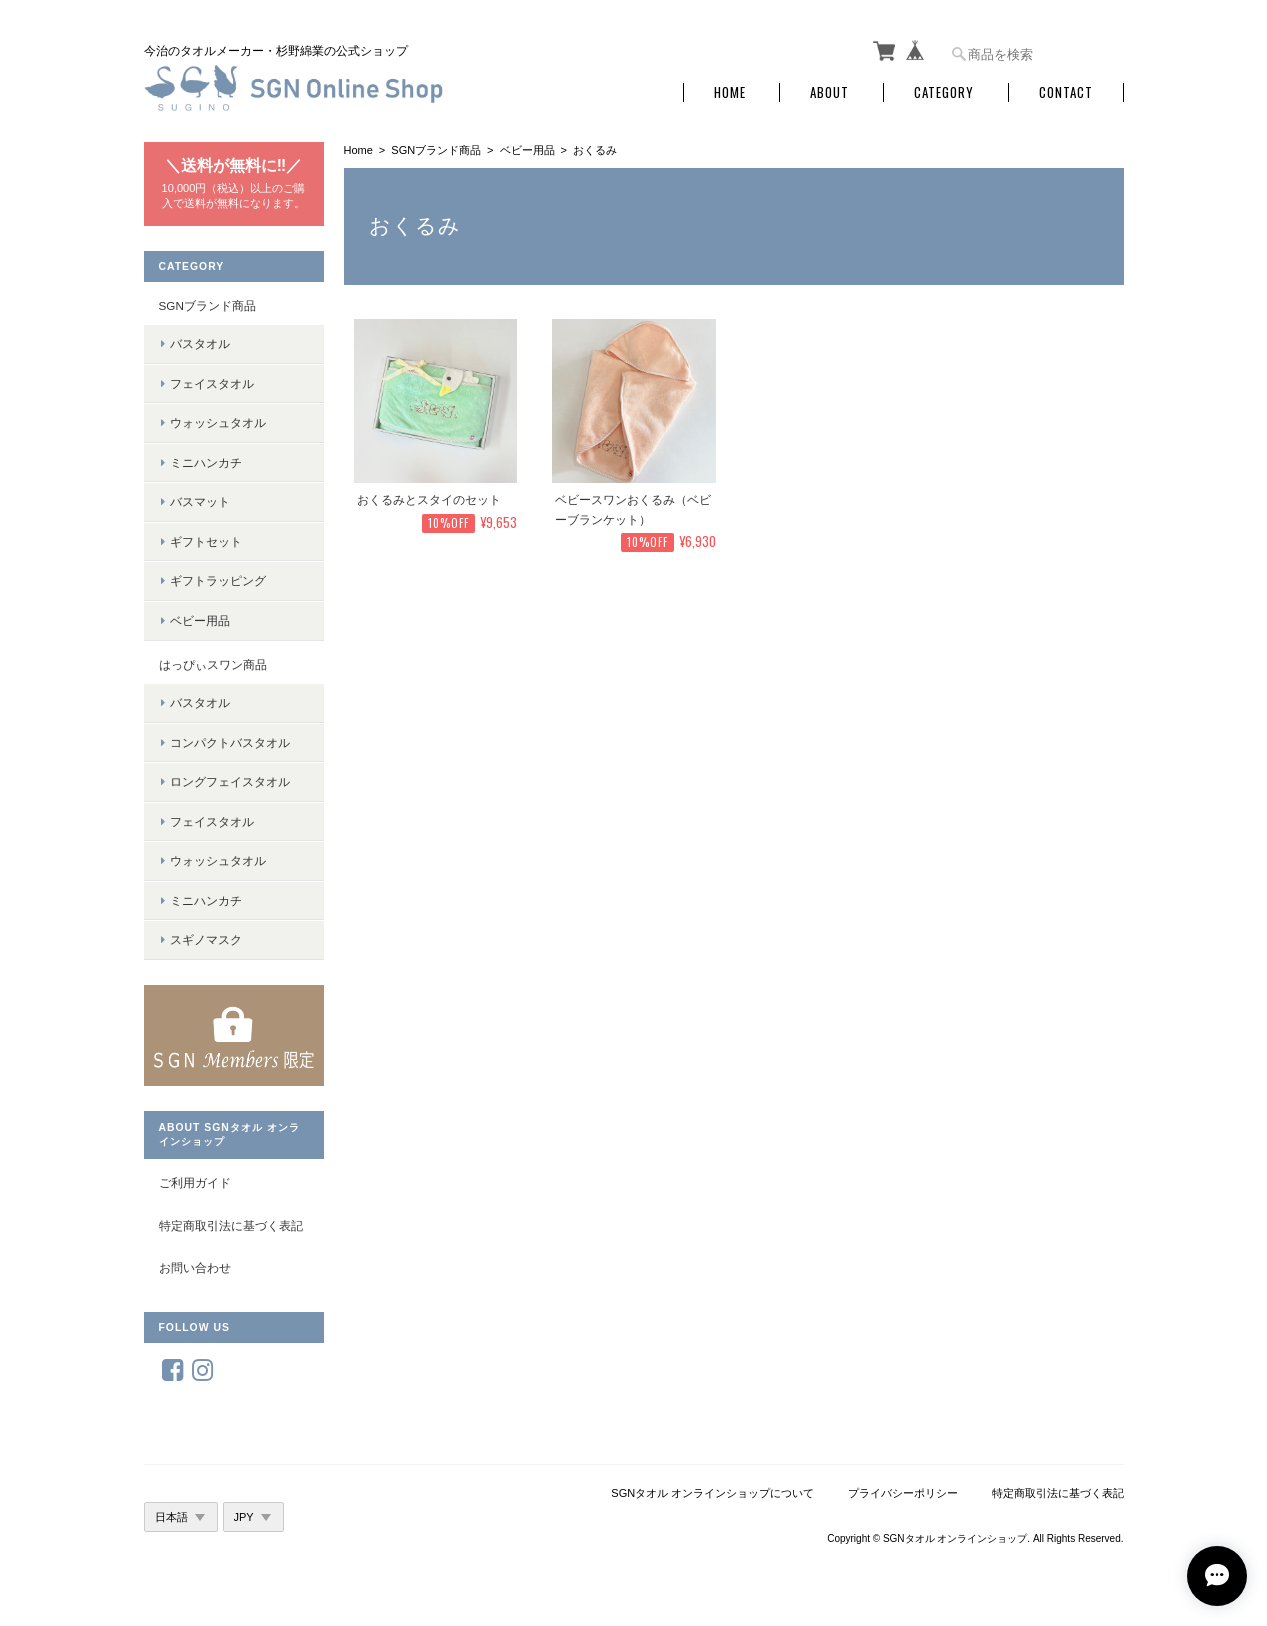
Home (730, 92)
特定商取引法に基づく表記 (231, 1225)
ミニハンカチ (206, 462)
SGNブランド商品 (436, 150)
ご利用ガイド (195, 1182)
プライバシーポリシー (903, 1493)
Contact (1066, 92)
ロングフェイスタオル (230, 781)
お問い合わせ (195, 1267)
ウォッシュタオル (218, 422)
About (829, 92)
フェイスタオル (212, 383)
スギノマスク (206, 939)
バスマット (200, 501)
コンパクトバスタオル (230, 742)
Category (944, 92)
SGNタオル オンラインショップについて (712, 1493)
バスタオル (200, 343)
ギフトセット (206, 541)
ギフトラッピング (218, 580)
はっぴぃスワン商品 (213, 664)
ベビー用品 (527, 150)
